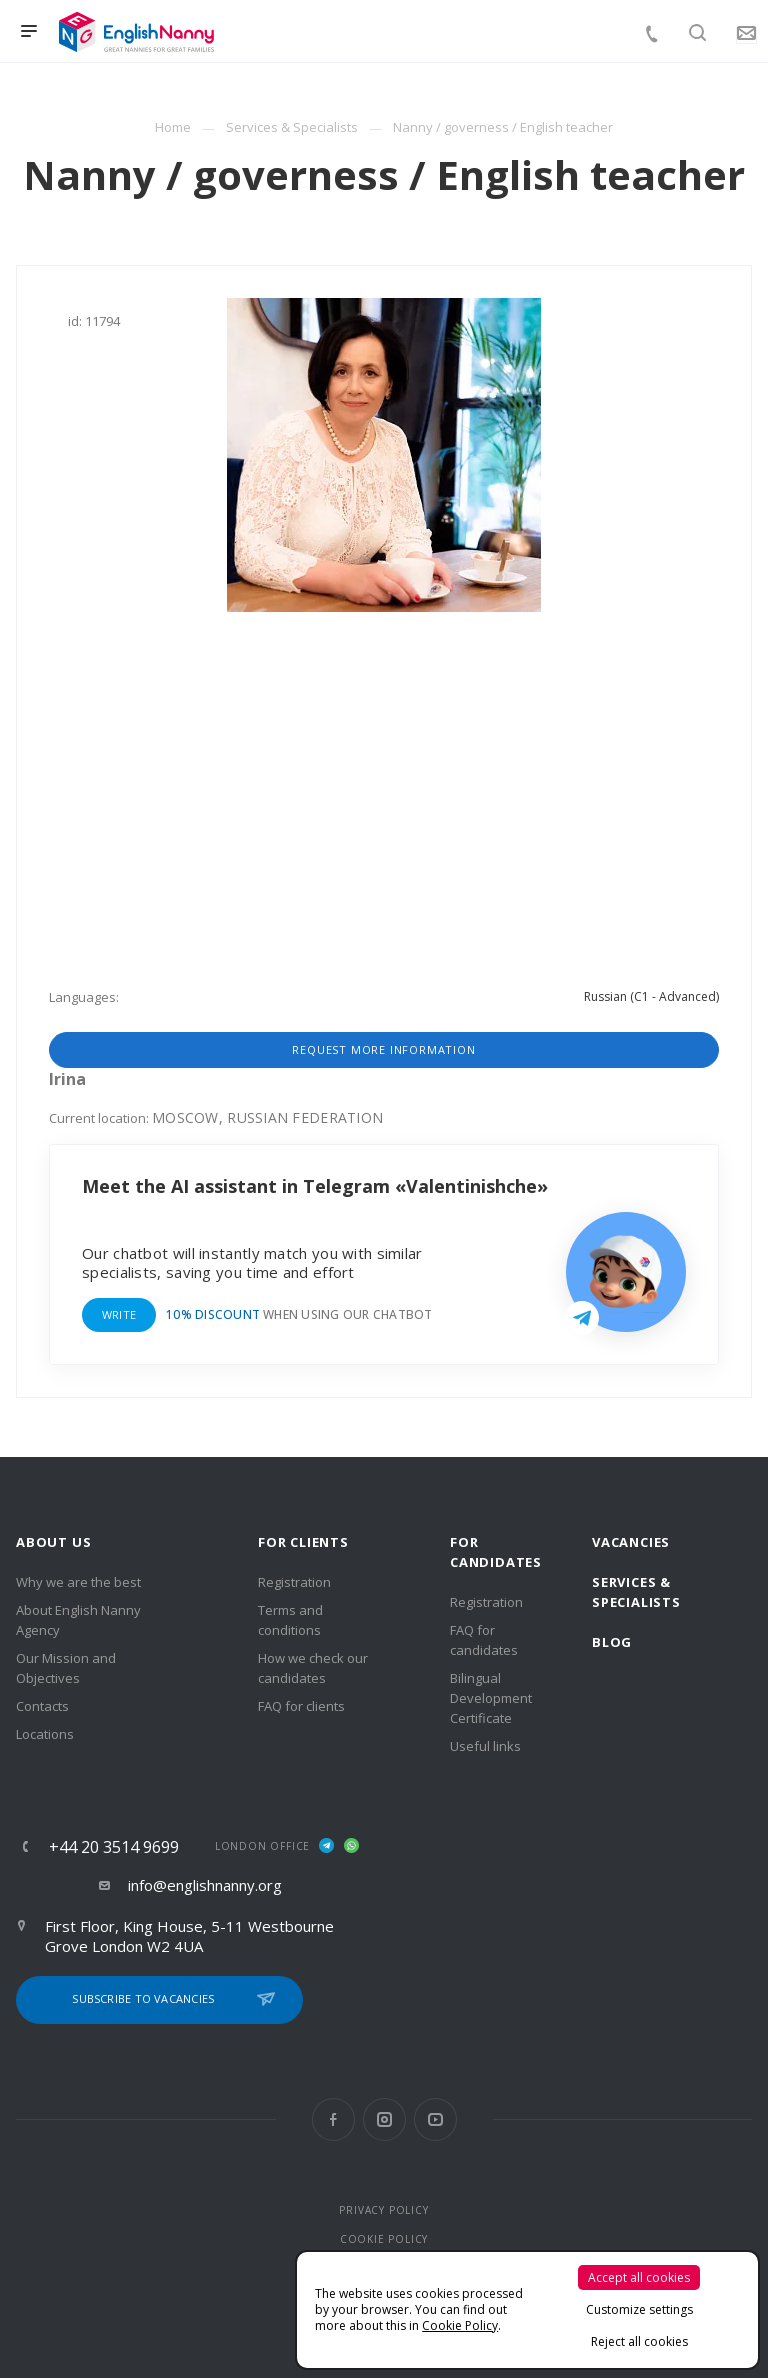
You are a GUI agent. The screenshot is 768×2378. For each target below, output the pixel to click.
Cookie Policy (460, 2325)
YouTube (435, 2119)
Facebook (333, 2119)
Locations (45, 1734)
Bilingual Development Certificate (491, 1698)
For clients (303, 1542)
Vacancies (631, 1542)
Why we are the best (78, 1582)
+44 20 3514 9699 (114, 1847)
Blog (612, 1642)
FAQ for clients (301, 1706)
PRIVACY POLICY (383, 2210)
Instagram (384, 2119)
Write (119, 1314)
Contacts (42, 1706)
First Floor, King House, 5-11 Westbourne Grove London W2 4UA (189, 1936)
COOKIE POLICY (384, 2239)
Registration (294, 1582)
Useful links (485, 1746)
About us (53, 1542)
